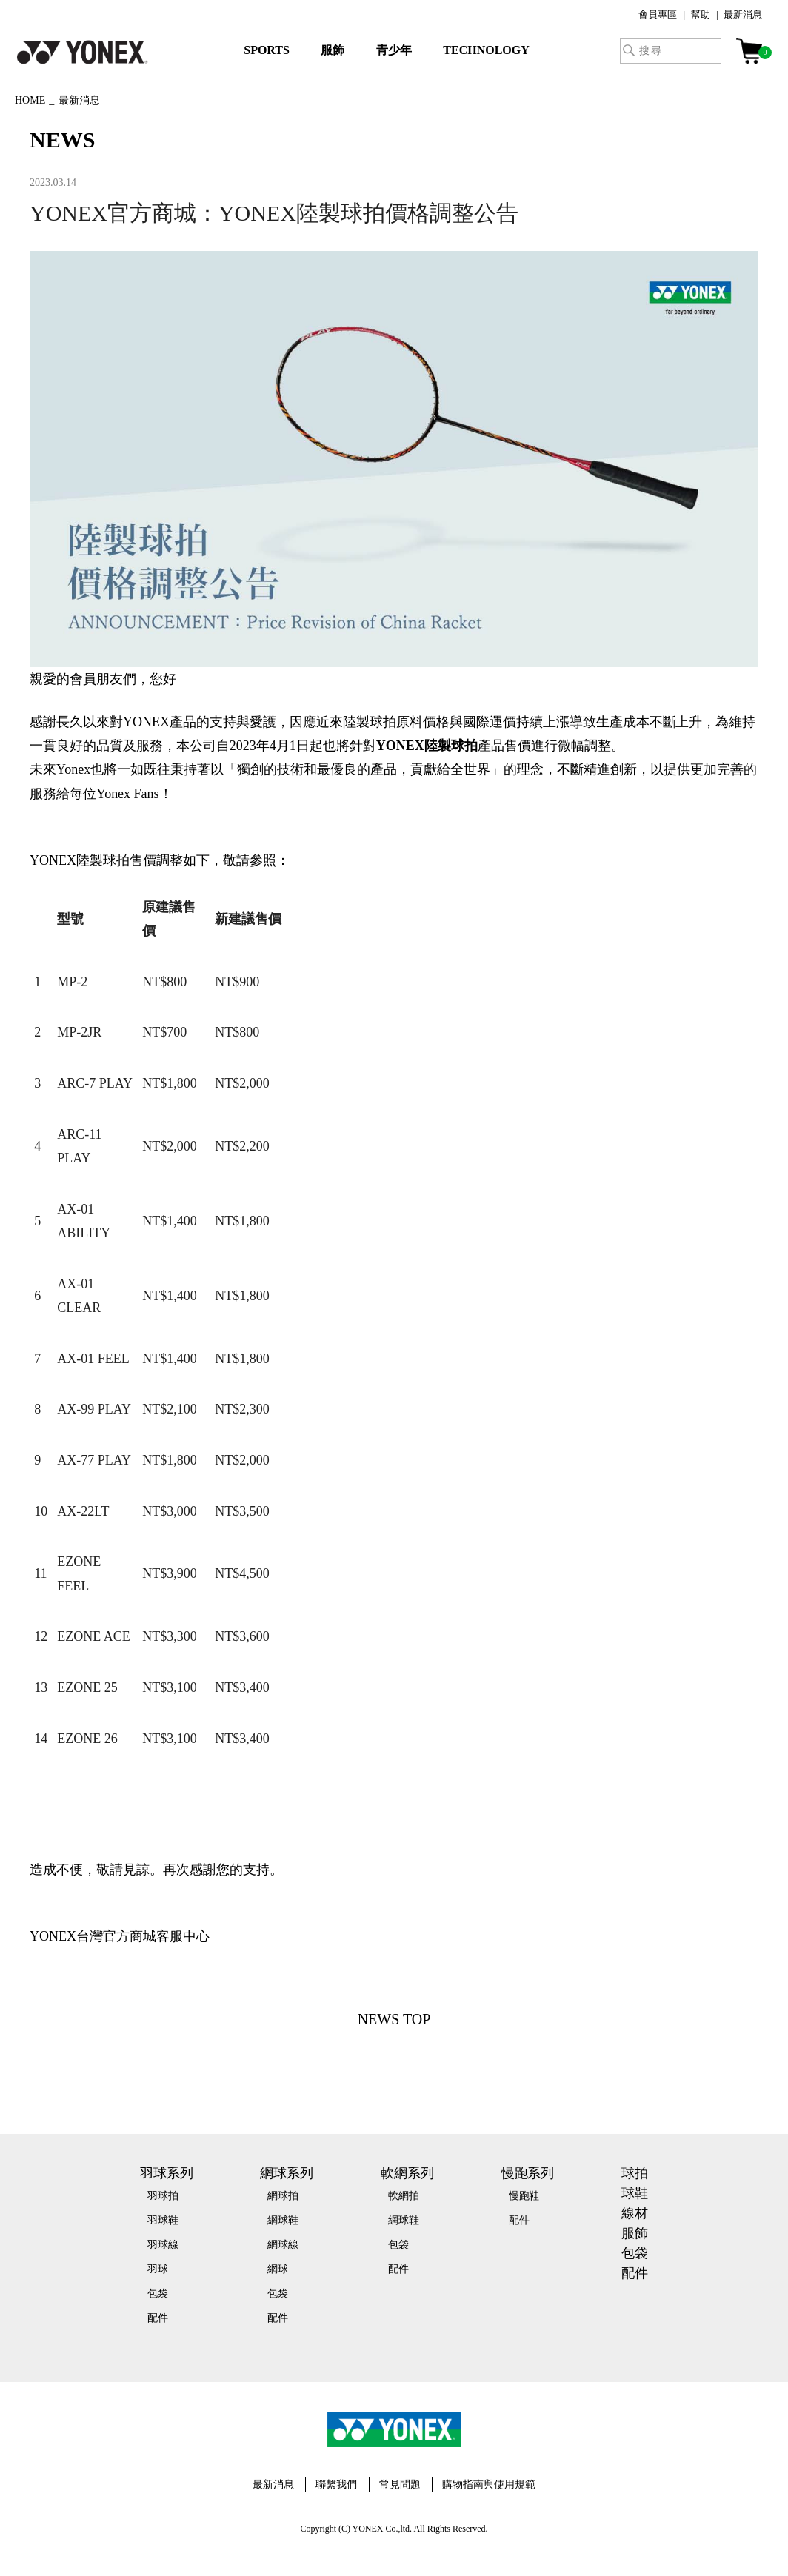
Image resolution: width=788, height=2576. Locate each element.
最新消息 (743, 14)
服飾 (332, 50)
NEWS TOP (394, 2019)
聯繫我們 (336, 2484)
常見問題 (400, 2484)
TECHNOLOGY (486, 50)
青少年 (394, 50)
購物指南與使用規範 (488, 2484)
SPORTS (267, 50)
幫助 (700, 14)
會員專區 (657, 14)
